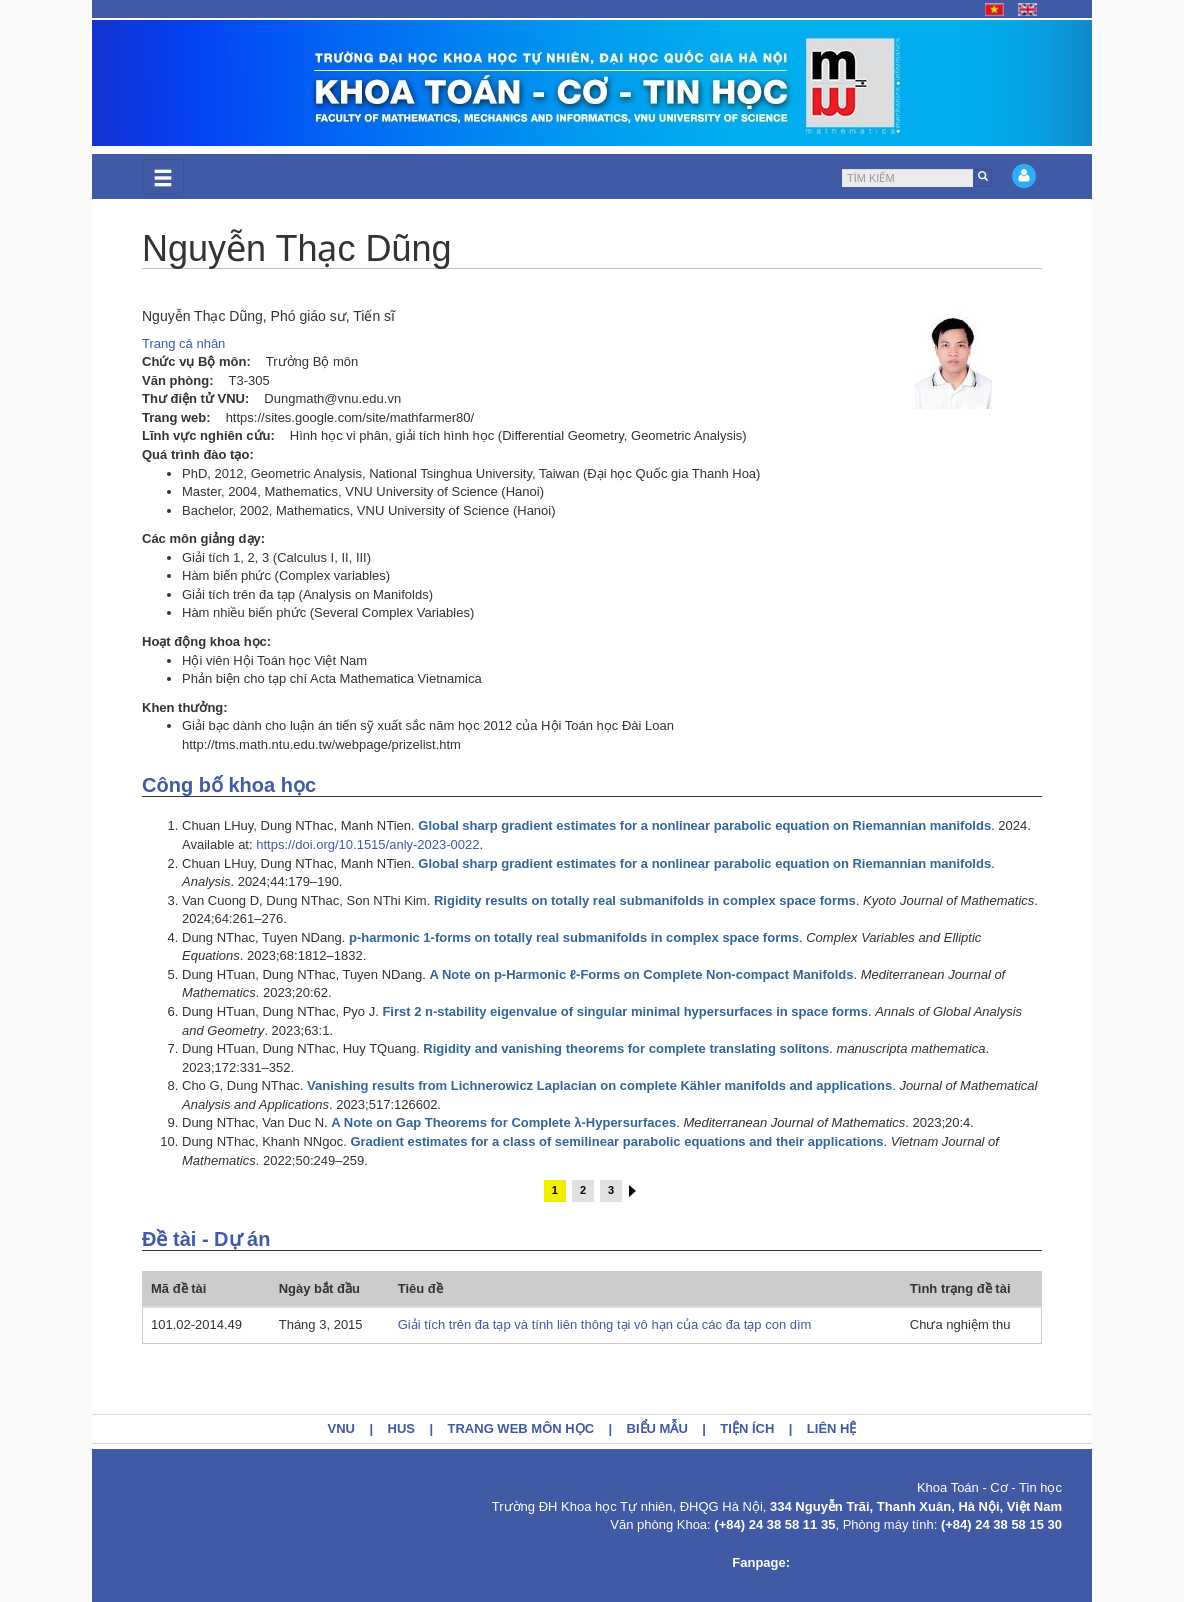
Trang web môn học (521, 1428)
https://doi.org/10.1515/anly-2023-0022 (367, 844)
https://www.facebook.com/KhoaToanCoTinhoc (928, 1562)
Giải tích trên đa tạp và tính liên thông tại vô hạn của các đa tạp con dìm (605, 1324)
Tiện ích (747, 1428)
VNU (341, 1428)
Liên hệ (832, 1428)
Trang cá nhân (183, 343)
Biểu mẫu (657, 1428)
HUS (401, 1428)
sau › (632, 1191)
